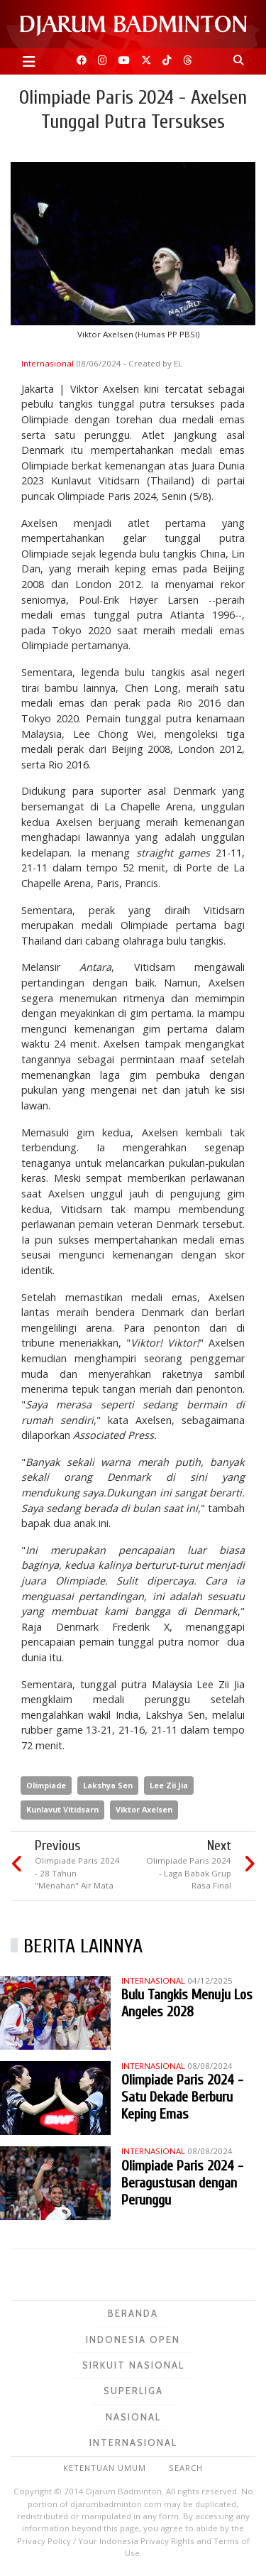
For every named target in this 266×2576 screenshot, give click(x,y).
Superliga (133, 2390)
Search (186, 2467)
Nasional (133, 2417)
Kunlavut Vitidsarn (62, 1809)
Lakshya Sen (108, 1785)
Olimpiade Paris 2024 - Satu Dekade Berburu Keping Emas (182, 2097)
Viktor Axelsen (144, 1809)
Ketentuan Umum (104, 2467)
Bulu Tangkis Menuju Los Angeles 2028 (187, 2003)
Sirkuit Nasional (133, 2365)
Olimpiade (46, 1785)
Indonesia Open (133, 2339)
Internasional (48, 363)
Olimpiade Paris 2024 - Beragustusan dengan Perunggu (182, 2183)
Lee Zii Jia (169, 1785)
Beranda (133, 2313)
